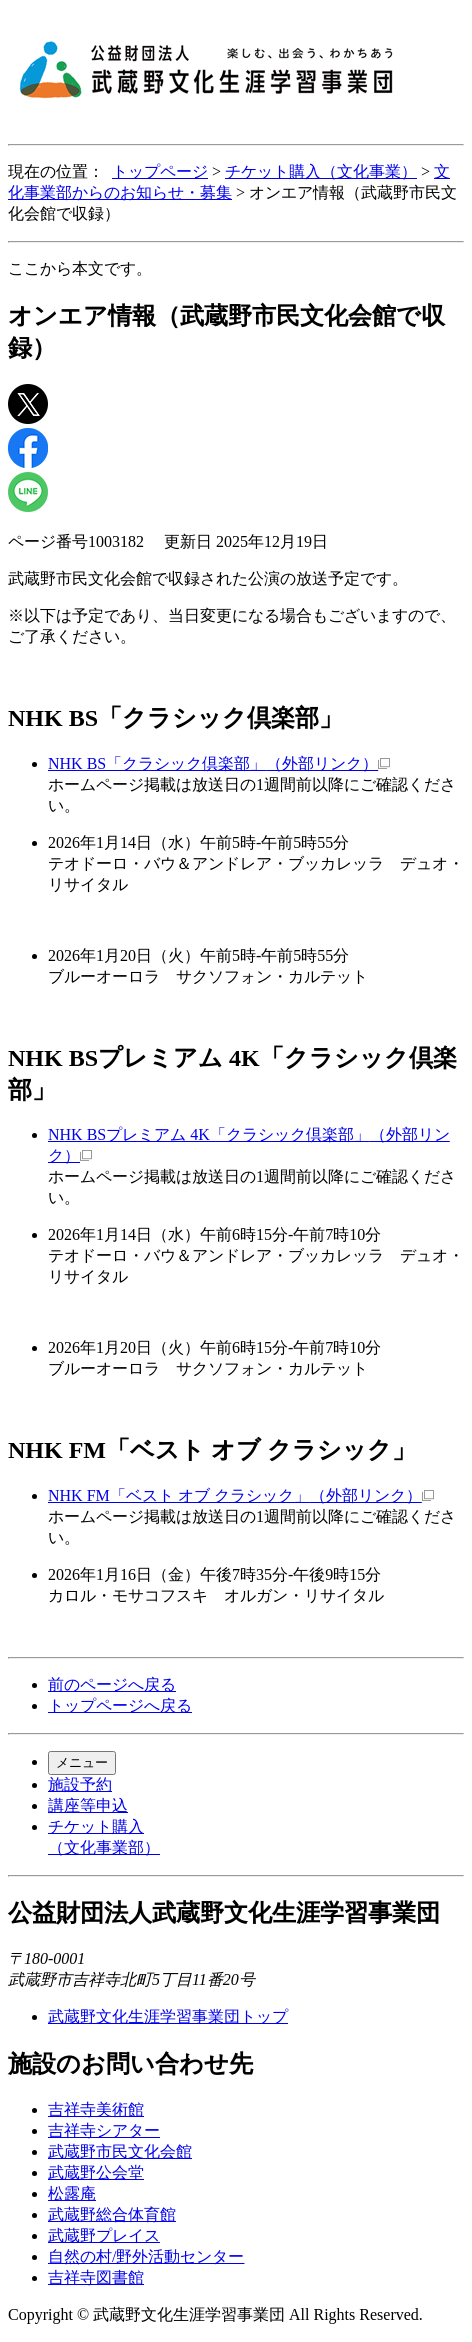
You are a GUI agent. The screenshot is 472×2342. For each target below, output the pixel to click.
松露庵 (72, 2193)
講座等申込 (88, 1805)
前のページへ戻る (112, 1684)
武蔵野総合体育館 (112, 2214)
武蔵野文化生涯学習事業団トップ (168, 2016)
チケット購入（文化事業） (321, 171)
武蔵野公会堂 (96, 2172)
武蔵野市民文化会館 (120, 2151)
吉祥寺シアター (104, 2130)
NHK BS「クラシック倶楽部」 (219, 763)
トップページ (160, 171)
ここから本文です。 (80, 268)
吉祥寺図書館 (96, 2277)
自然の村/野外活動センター (146, 2256)
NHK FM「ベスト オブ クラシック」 (241, 1495)
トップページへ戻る (120, 1705)
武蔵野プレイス (104, 2235)
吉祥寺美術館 (96, 2109)
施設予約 (80, 1784)
